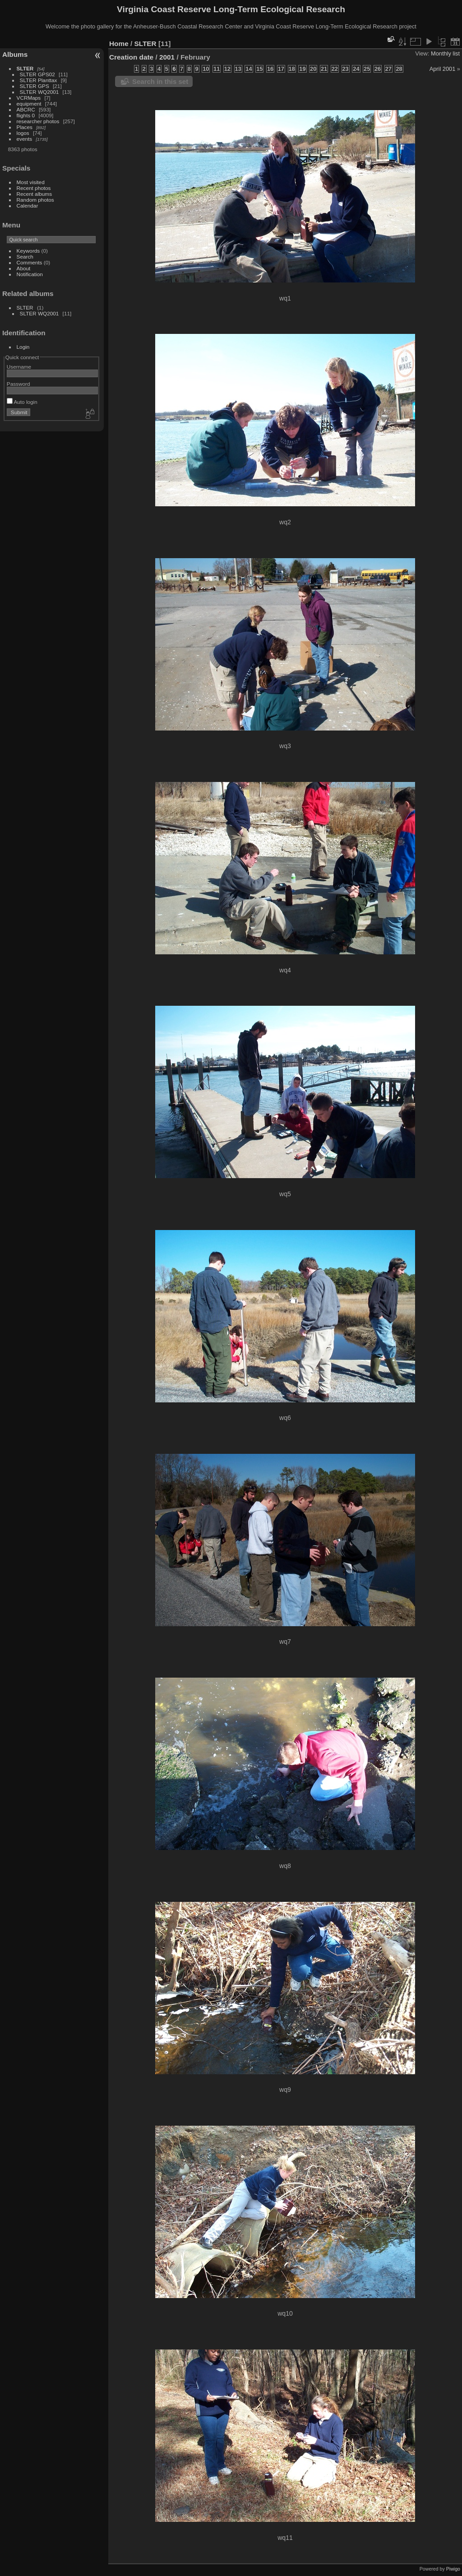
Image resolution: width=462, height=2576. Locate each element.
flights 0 (26, 115)
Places (24, 127)
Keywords (28, 251)
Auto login (22, 402)
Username (19, 367)
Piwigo (453, 2568)
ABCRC (26, 109)
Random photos (35, 200)
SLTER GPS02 (37, 74)
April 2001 (443, 68)
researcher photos (38, 121)
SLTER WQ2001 (39, 92)
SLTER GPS (34, 86)
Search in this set (160, 81)
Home (119, 43)
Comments (29, 262)
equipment (29, 103)
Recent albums (34, 194)
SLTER (25, 68)
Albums (15, 54)
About (24, 268)
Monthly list (445, 53)
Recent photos (34, 188)
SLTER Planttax (38, 80)
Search (25, 256)
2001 (167, 57)
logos (23, 133)
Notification (30, 274)
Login (23, 347)
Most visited (31, 182)
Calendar (27, 205)
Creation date (131, 57)
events (24, 139)
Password (18, 384)
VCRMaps (29, 98)
